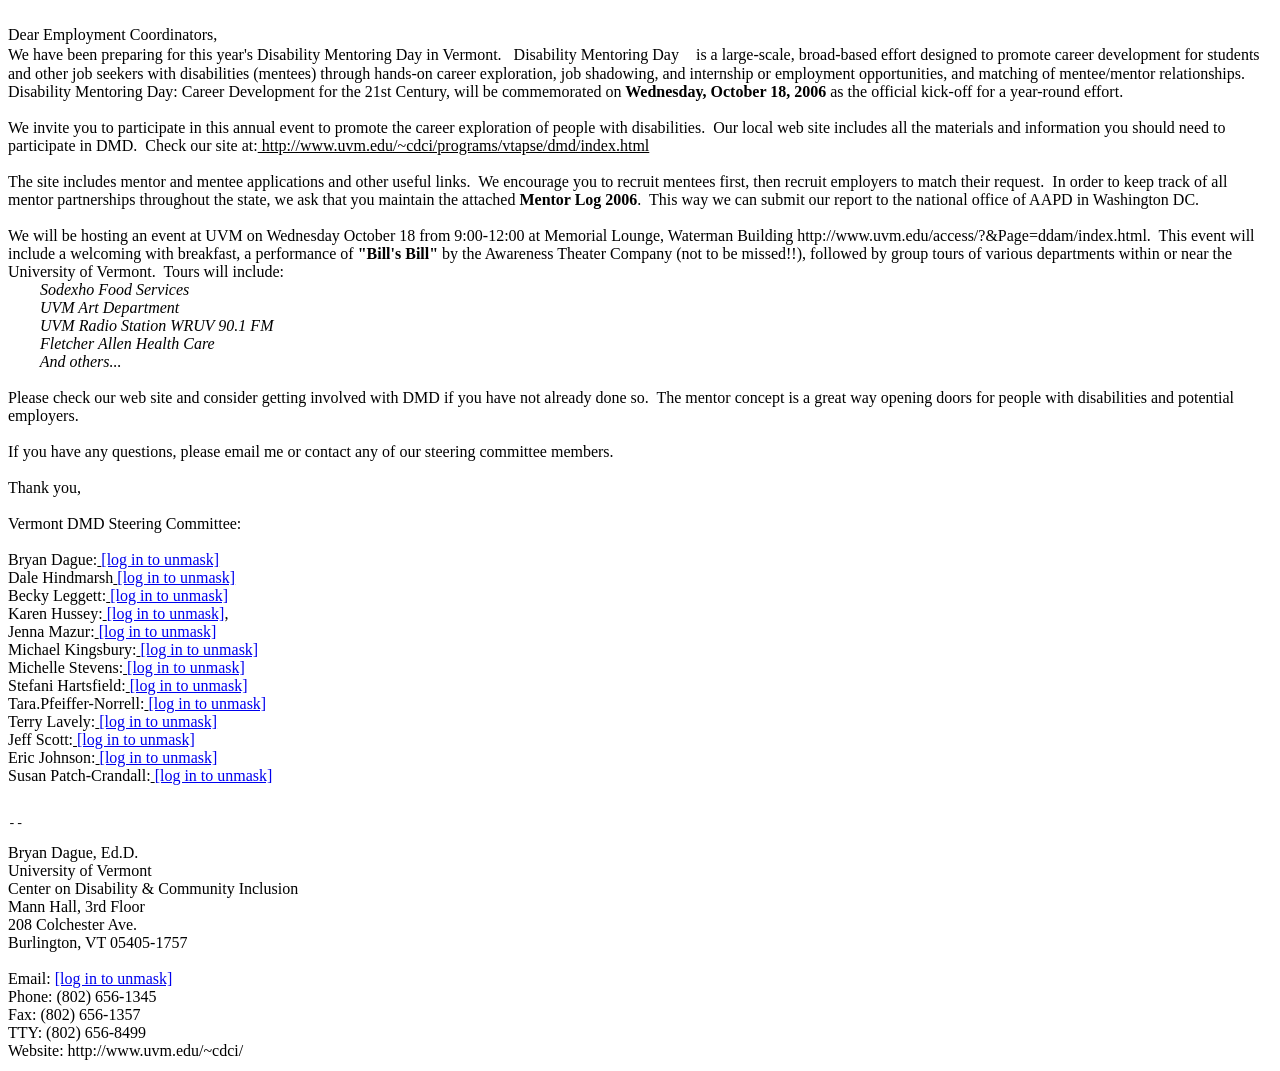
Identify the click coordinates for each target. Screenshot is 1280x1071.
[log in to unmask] (160, 559)
